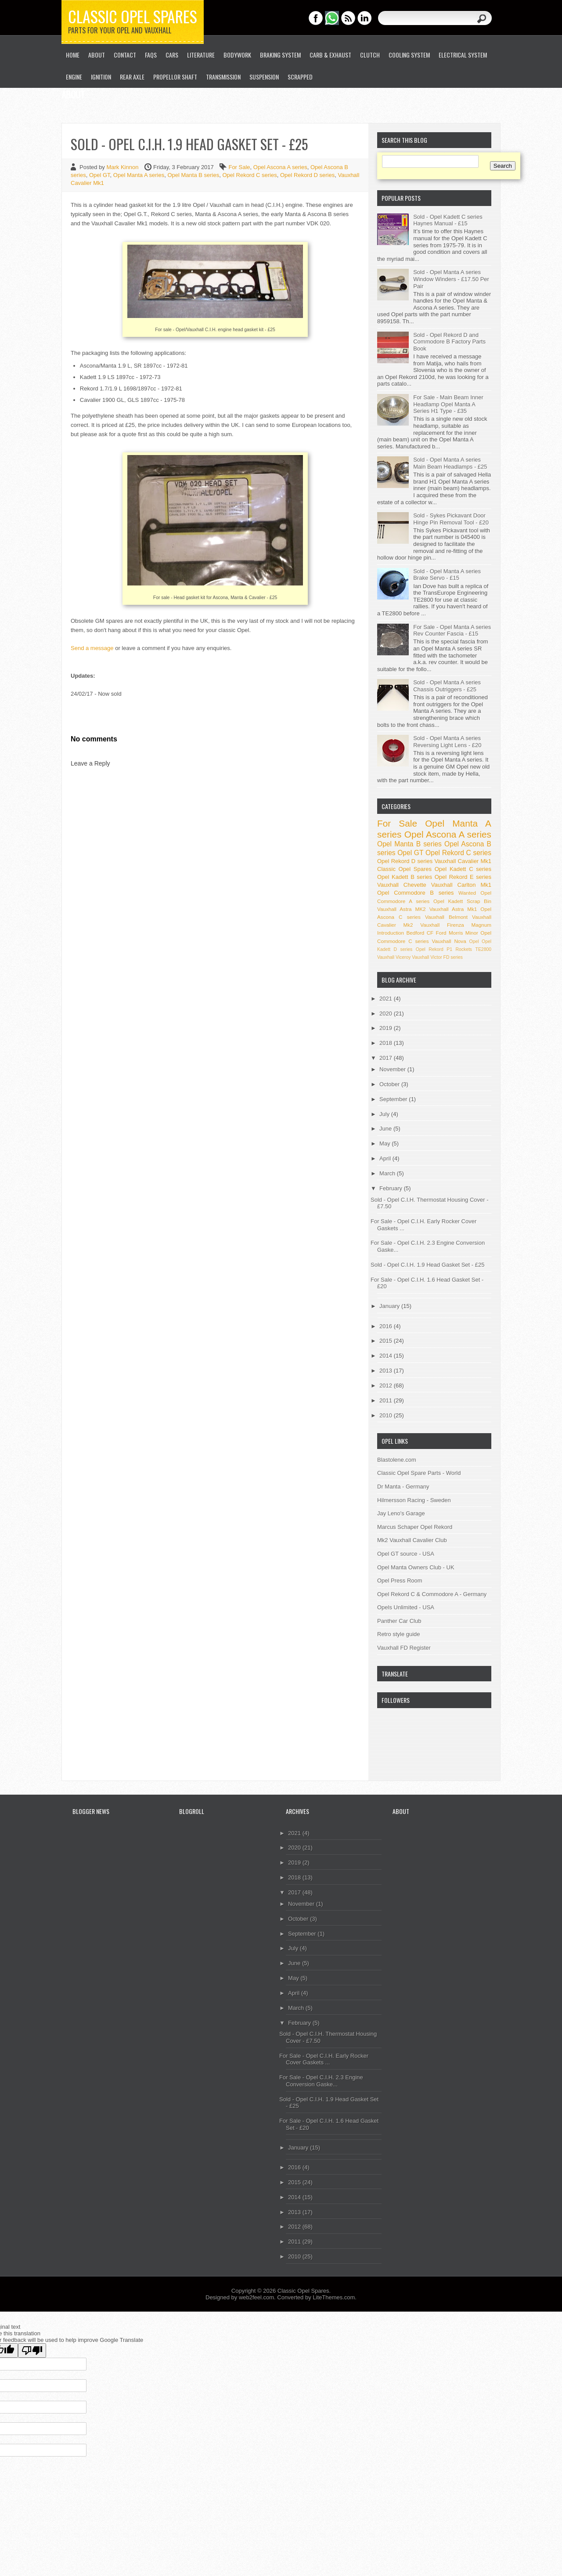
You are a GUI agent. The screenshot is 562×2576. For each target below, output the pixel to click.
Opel (474, 941)
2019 (386, 1028)
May (385, 1143)
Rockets (464, 949)
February (391, 1188)
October (390, 1084)
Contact (125, 54)
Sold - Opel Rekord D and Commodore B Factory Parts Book (449, 342)
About (96, 54)
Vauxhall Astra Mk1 (453, 909)
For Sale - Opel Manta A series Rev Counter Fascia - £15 (452, 630)
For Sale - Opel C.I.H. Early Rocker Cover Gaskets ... (323, 2059)
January (390, 1306)
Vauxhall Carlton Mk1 (461, 885)
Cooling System (409, 54)
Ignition (101, 76)
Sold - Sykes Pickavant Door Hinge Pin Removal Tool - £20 (451, 519)
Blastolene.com (396, 1459)
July (385, 1114)
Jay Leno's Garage (401, 1513)
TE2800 (483, 949)
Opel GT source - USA (405, 1553)
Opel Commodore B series (415, 892)
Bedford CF (419, 933)
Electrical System (463, 54)
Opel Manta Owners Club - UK (415, 1567)
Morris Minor (463, 933)
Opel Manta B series (193, 175)
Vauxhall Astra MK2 (401, 909)
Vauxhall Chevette (401, 885)
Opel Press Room (399, 1580)
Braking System (280, 54)
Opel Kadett (448, 901)
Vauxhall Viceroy (394, 957)
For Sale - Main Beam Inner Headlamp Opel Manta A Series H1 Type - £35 (448, 404)
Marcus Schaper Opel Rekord (414, 1527)
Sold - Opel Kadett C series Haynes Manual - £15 (448, 220)
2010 (386, 1415)
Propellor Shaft (175, 76)
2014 (386, 1355)
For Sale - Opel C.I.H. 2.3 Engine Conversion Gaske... (321, 2081)
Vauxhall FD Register (404, 1647)
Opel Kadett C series (463, 869)
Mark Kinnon (123, 167)
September (394, 1099)
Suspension (264, 76)
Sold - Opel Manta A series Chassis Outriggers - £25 (447, 686)
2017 (386, 1058)
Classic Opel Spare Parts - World (419, 1473)
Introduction (390, 933)
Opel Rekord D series (307, 175)
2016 (386, 1326)
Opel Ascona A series (280, 167)
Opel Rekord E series (463, 877)
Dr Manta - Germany (403, 1486)
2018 (386, 1043)
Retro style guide (398, 1634)
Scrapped (300, 76)
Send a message (92, 648)
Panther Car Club (399, 1621)
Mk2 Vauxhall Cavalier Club (412, 1540)
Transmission (223, 76)
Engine (74, 76)
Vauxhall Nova (449, 941)
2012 (386, 1385)
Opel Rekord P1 (434, 949)
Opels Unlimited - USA (405, 1607)
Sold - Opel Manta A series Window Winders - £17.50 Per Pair (451, 279)
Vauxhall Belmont (446, 917)
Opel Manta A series (138, 175)
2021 (386, 998)
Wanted (467, 893)
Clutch (370, 54)
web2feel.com (256, 2297)
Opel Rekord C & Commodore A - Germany (431, 1594)
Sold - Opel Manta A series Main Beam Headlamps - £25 (450, 463)
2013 (386, 1370)
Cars (172, 54)
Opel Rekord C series (249, 175)
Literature (201, 54)
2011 (386, 1400)
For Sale (239, 167)
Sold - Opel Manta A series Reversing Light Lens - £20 (447, 741)
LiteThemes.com (334, 2297)
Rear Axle (132, 76)
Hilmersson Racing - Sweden (414, 1500)
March (388, 1173)
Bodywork (237, 54)
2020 (386, 1013)
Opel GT (99, 175)
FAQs (151, 54)
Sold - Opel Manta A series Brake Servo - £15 (447, 575)
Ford (441, 933)
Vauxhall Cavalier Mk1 (462, 861)
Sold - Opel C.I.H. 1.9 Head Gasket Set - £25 (427, 1264)
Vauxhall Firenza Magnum (455, 925)
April (386, 1158)
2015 (386, 1340)
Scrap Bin (479, 901)
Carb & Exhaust (330, 54)
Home (72, 54)
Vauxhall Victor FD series (437, 957)
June (386, 1128)
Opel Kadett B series (404, 877)
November (393, 1069)
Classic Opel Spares (132, 16)
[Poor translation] (32, 2350)
